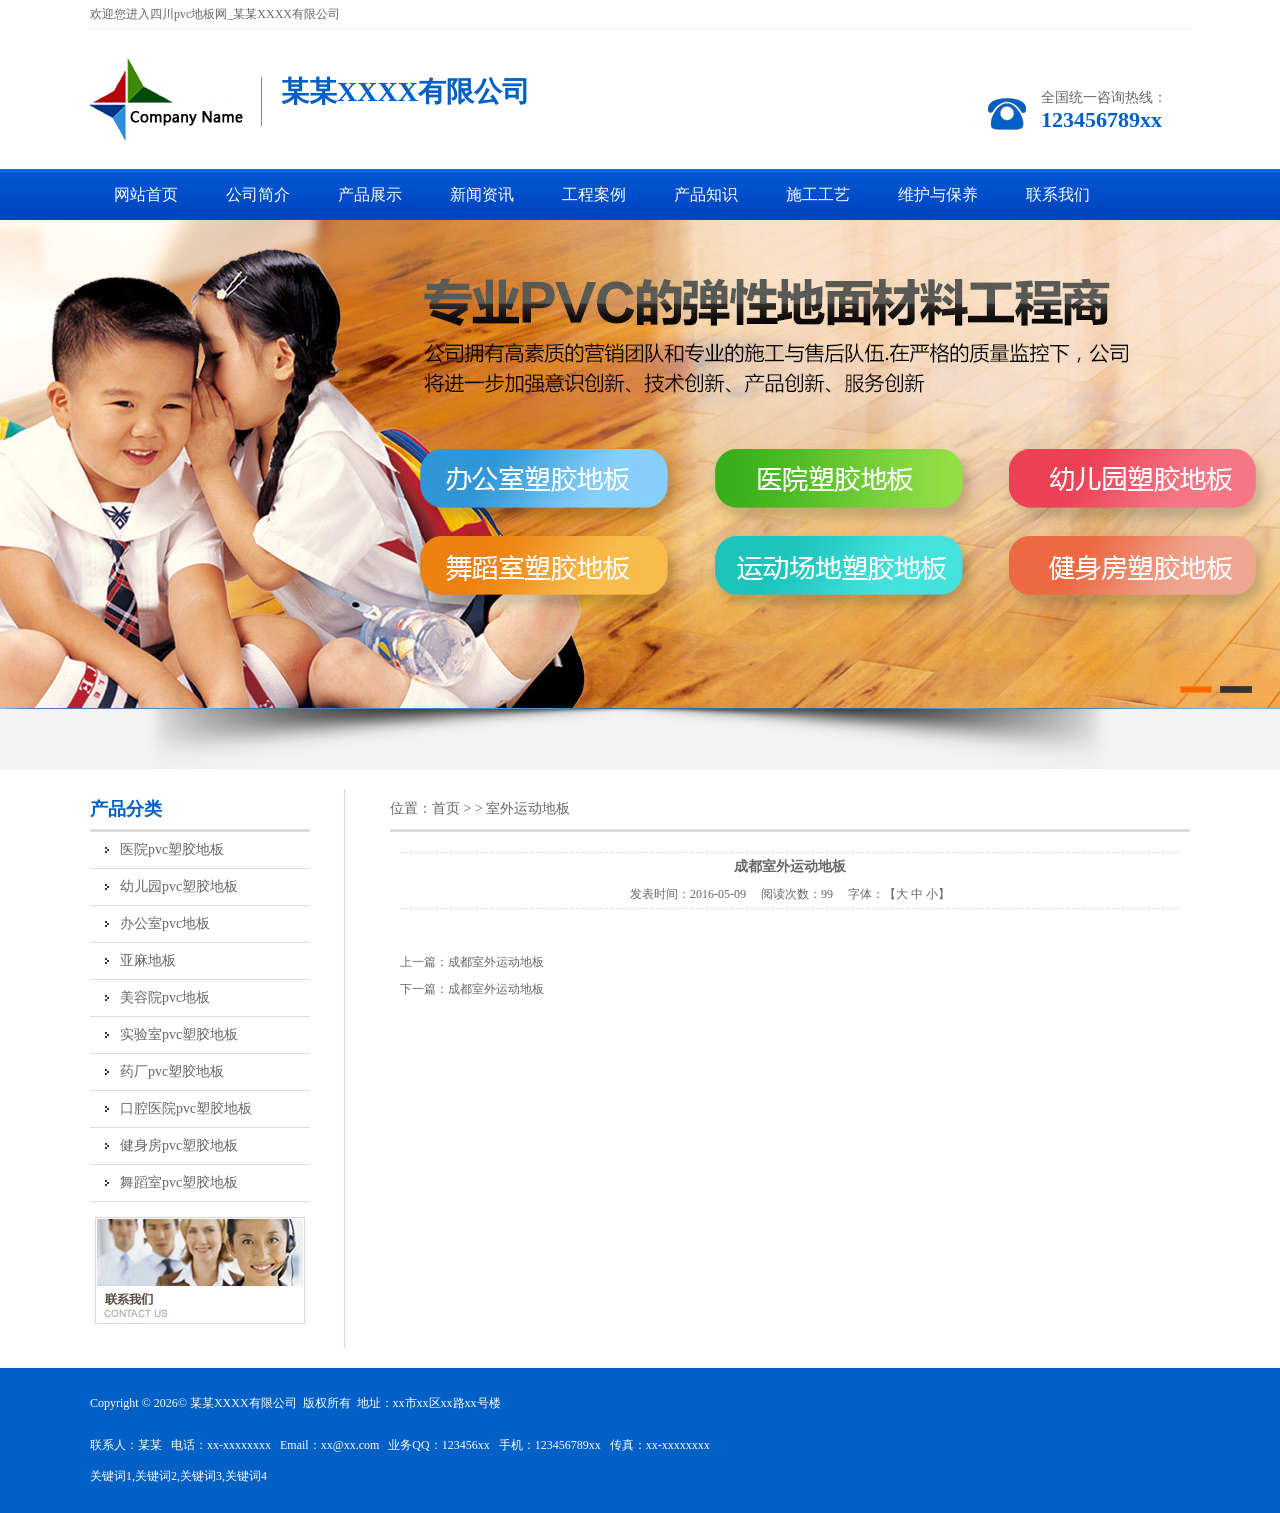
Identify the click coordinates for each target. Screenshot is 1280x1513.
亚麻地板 (148, 960)
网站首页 (146, 194)
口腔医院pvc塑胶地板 (186, 1108)
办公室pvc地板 (165, 923)
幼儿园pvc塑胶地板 (179, 886)
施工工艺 (818, 194)
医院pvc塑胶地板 (172, 849)
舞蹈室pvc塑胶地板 (179, 1182)
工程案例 (594, 194)
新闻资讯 (482, 194)
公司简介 (258, 194)
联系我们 (1058, 194)
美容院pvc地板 (165, 997)
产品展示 (370, 194)
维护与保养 (938, 194)
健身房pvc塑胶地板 (179, 1145)
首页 (446, 808)
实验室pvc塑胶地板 (179, 1034)
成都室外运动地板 (496, 962)
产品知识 (706, 194)
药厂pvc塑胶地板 (172, 1071)
